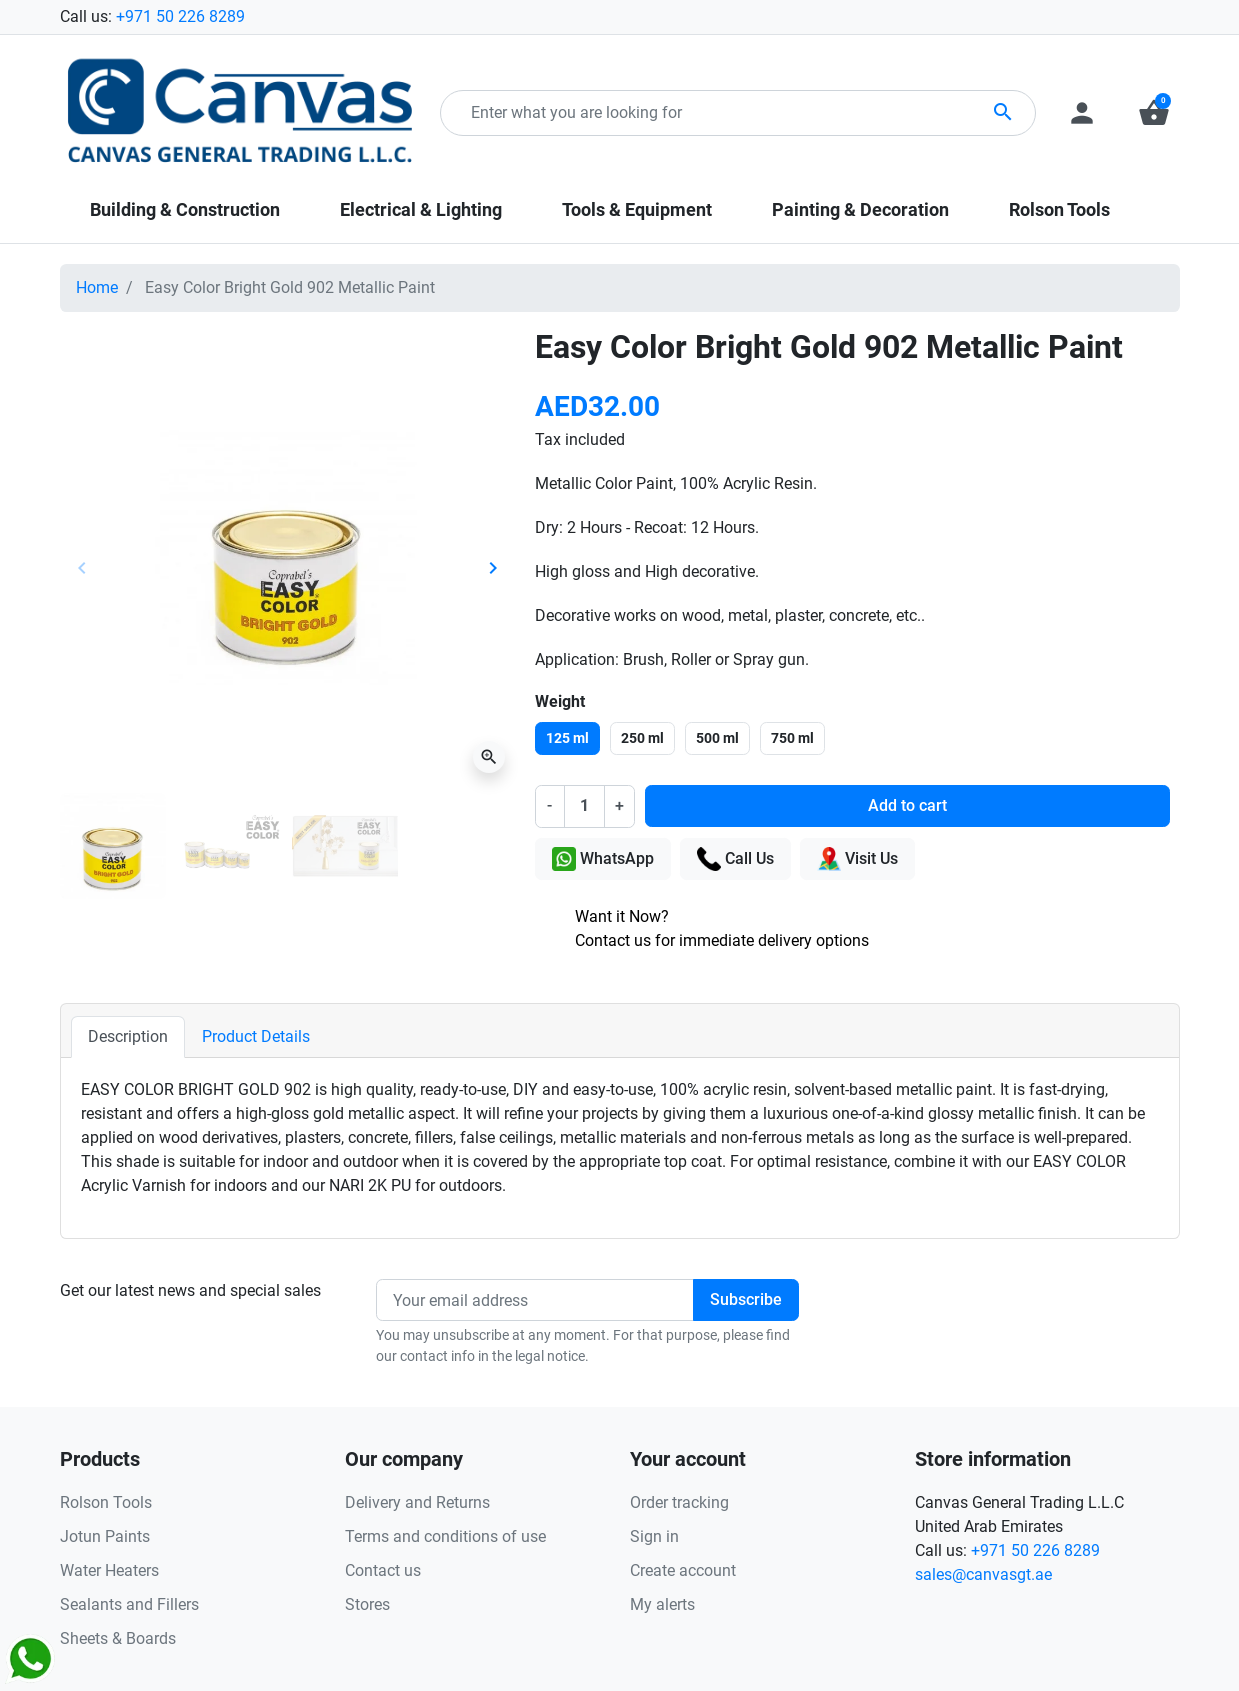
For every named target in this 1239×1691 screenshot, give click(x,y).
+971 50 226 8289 (180, 16)
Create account (683, 1570)
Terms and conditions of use (445, 1536)
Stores (367, 1604)
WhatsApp (603, 859)
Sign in (654, 1536)
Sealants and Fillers (129, 1604)
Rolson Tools (106, 1502)
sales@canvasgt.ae (983, 1574)
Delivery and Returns (417, 1502)
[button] (1154, 113)
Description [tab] (128, 1036)
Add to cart (907, 805)
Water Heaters (109, 1570)
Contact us (383, 1570)
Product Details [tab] (256, 1036)
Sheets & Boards (118, 1638)
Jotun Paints (105, 1536)
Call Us (735, 859)
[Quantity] (584, 806)
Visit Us (857, 859)
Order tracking (679, 1502)
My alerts (662, 1604)
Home (97, 287)
